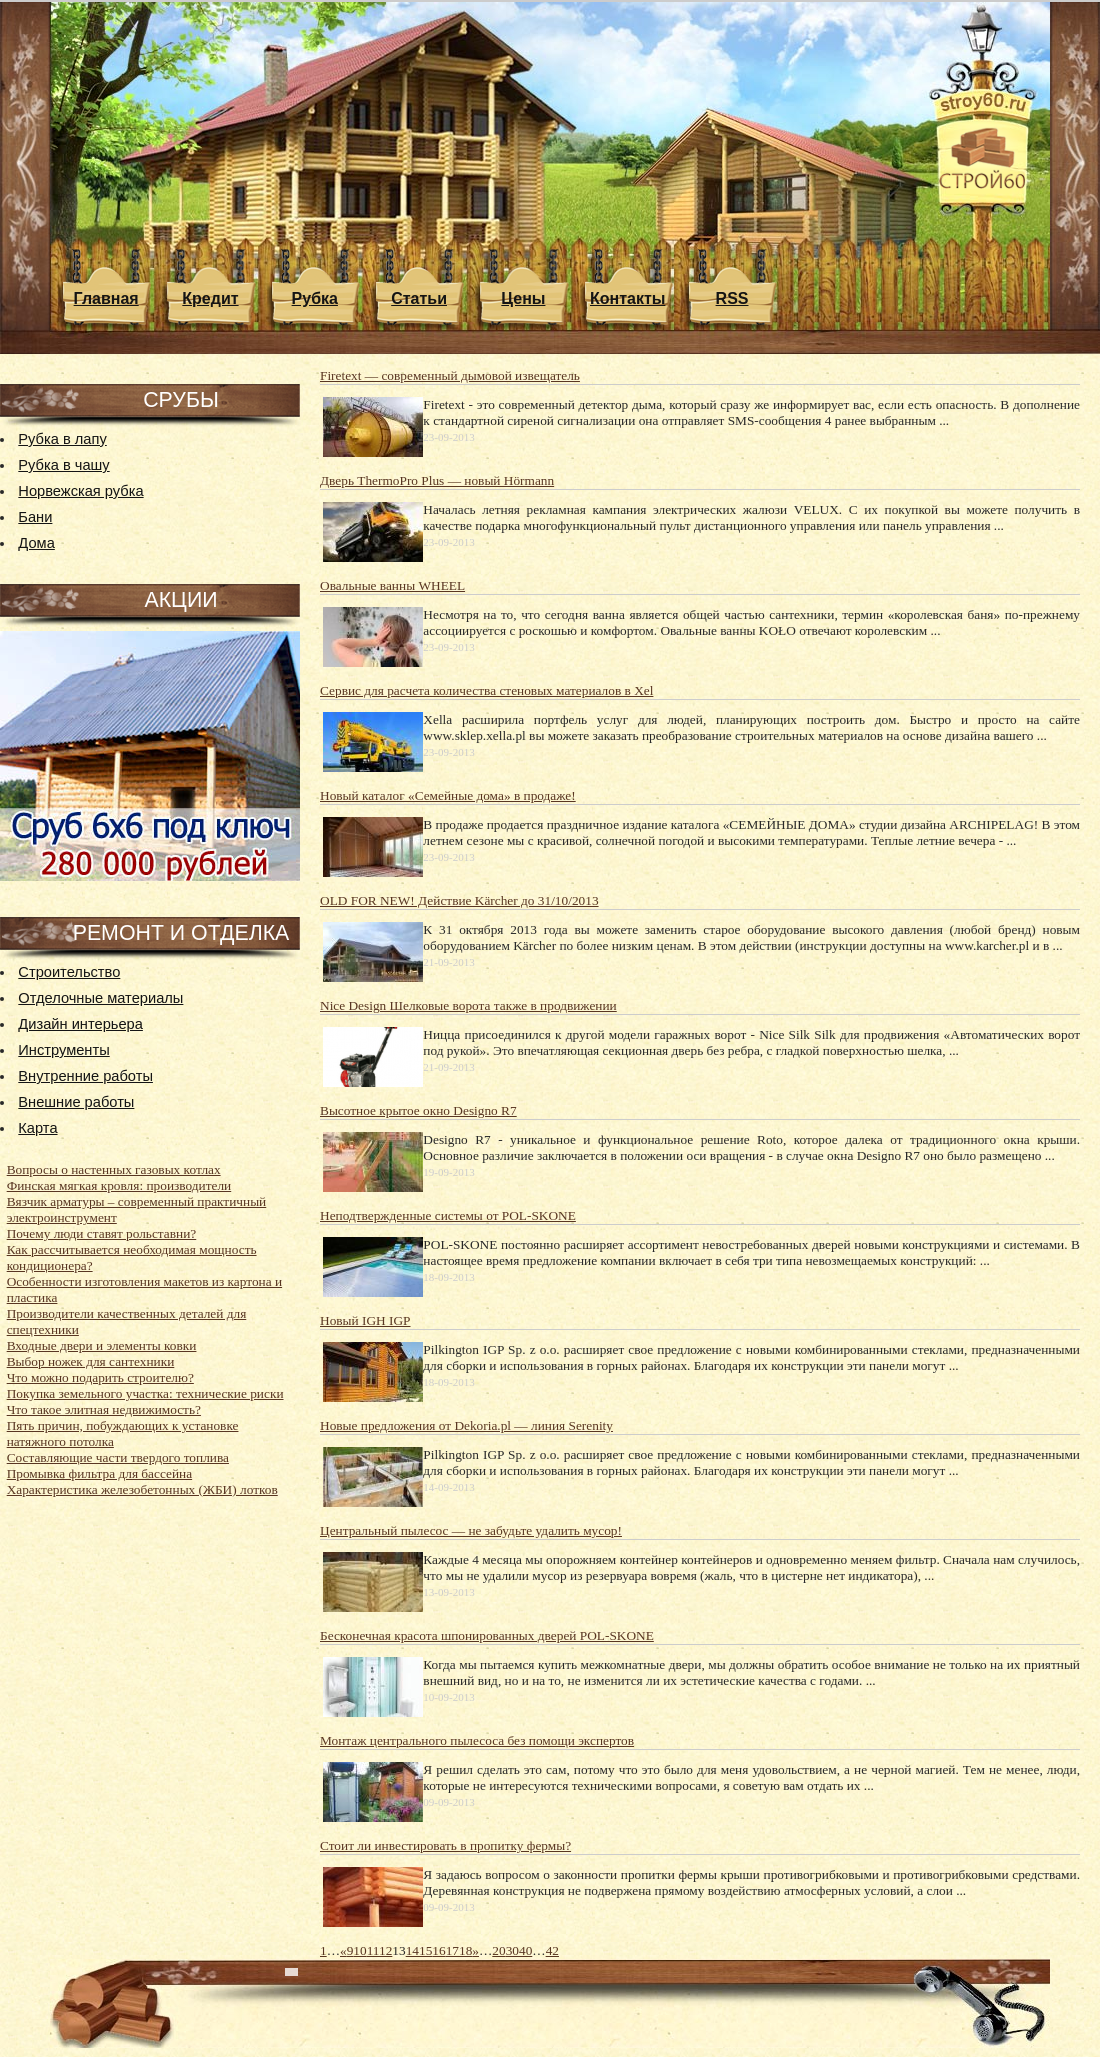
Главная (106, 298)
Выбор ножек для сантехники (91, 1361)
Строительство (69, 972)
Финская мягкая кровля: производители (119, 1185)
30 (512, 1950)
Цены (523, 298)
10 (359, 1950)
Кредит (210, 298)
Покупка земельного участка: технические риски (145, 1393)
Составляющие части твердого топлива (118, 1457)
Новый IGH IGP (365, 1320)
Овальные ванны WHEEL (392, 585)
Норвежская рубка (80, 491)
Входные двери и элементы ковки (102, 1345)
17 (452, 1950)
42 (552, 1950)
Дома (36, 543)
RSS (732, 298)
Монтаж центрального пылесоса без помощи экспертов (477, 1740)
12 (385, 1950)
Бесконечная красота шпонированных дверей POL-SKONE (487, 1635)
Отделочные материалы (100, 998)
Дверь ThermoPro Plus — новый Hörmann (437, 480)
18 (465, 1950)
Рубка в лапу (62, 439)
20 (498, 1950)
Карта (37, 1128)
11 (373, 1950)
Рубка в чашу (63, 465)
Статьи (419, 298)
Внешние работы (76, 1102)
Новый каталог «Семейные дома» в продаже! (448, 795)
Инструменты (63, 1050)
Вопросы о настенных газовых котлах (114, 1169)
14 (412, 1950)
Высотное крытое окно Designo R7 (418, 1110)
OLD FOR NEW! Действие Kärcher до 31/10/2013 (459, 900)
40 (525, 1950)
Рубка (315, 298)
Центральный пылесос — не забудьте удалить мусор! (471, 1530)
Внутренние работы (85, 1076)
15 (425, 1950)
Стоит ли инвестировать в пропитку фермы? (445, 1845)
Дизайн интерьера (80, 1024)
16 (438, 1950)
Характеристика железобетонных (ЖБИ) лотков (142, 1489)
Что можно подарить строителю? (100, 1377)
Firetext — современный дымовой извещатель (450, 375)
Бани (35, 517)
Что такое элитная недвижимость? (104, 1409)
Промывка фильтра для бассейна (99, 1473)
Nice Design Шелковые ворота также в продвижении (468, 1005)
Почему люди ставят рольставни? (102, 1233)
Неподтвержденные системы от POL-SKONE (448, 1215)
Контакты (627, 298)
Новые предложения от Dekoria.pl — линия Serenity (466, 1425)
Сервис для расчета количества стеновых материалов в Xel (486, 690)
